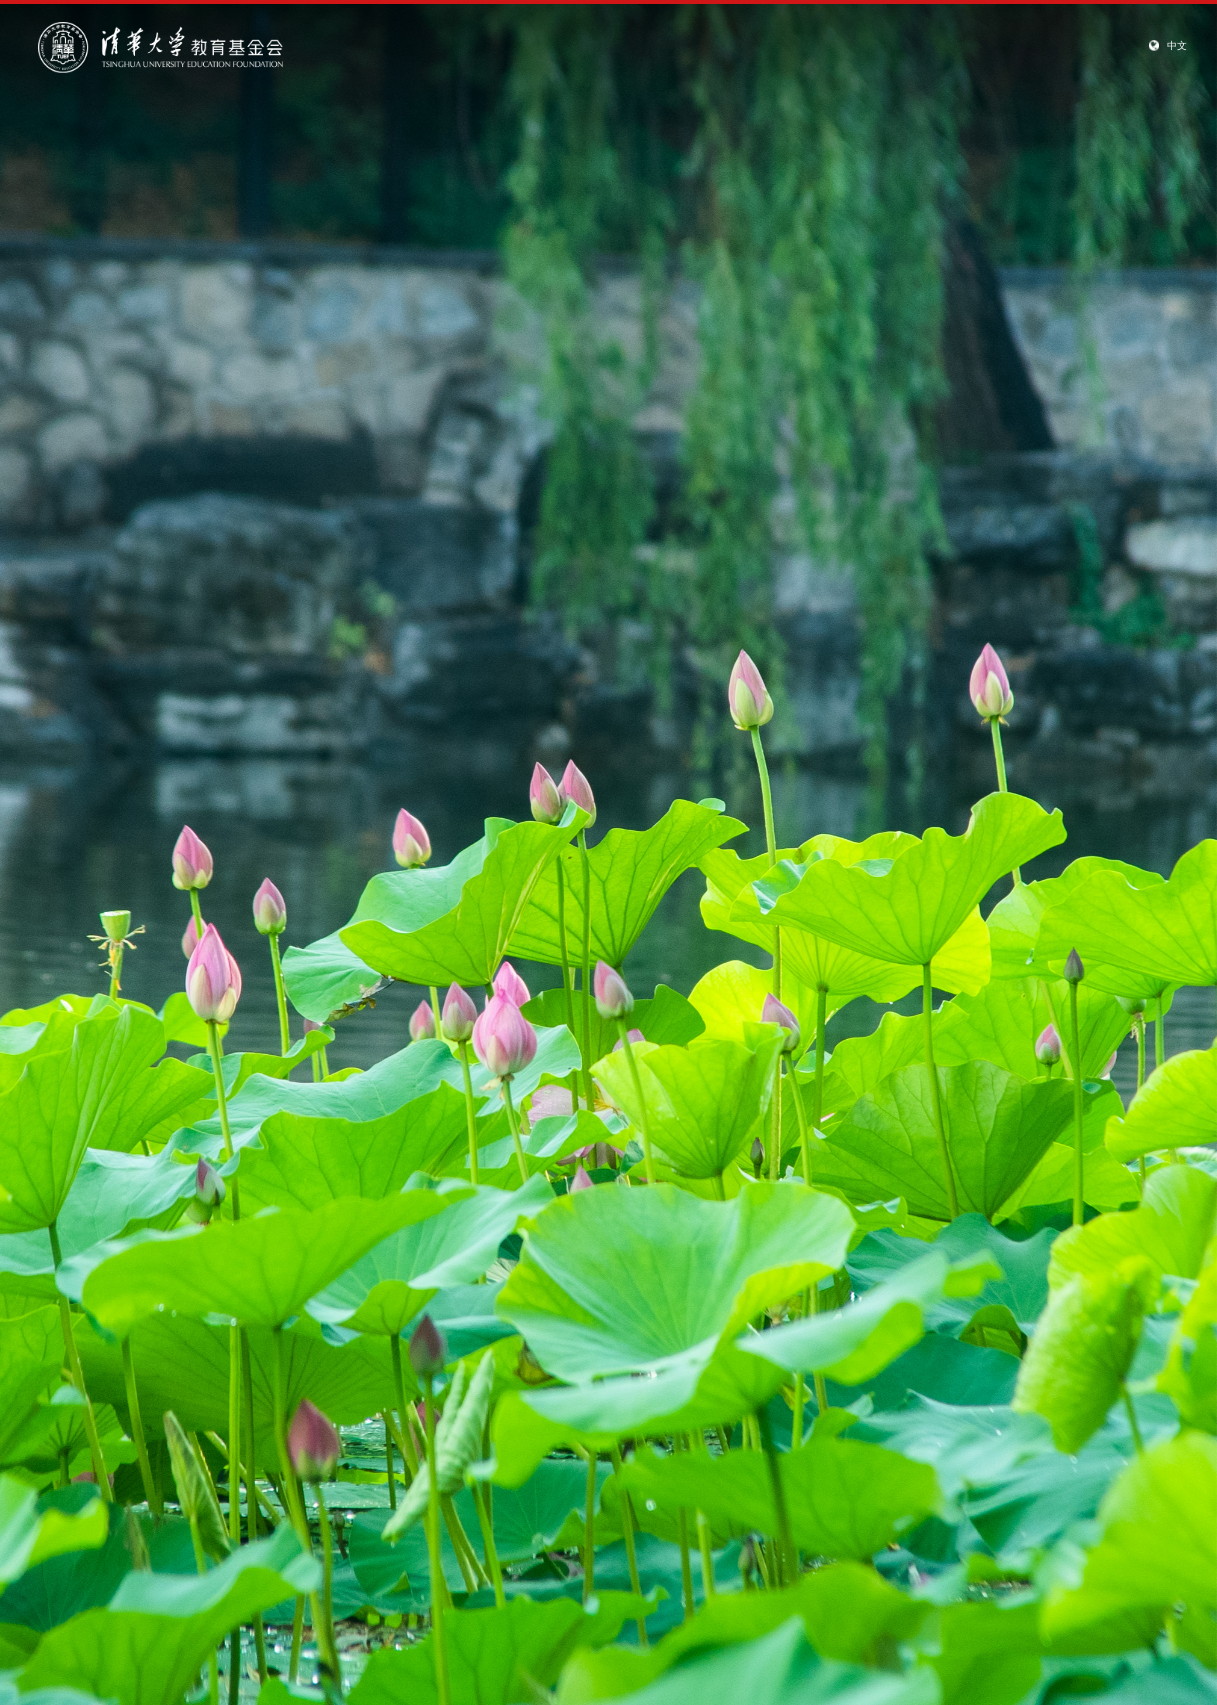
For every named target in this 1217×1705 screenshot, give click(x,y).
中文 (1177, 45)
